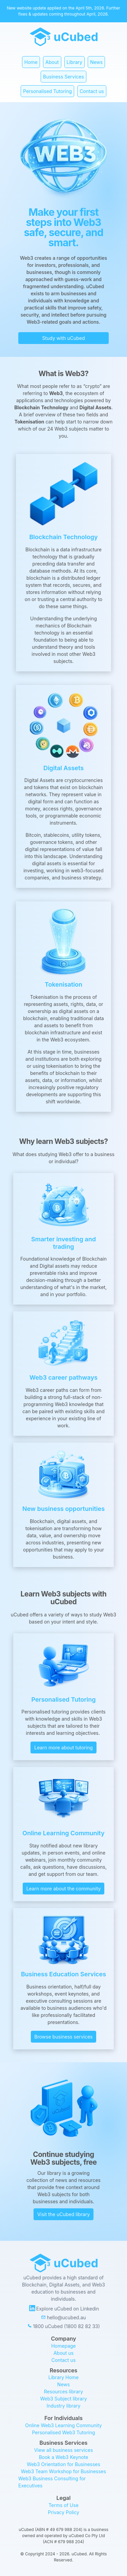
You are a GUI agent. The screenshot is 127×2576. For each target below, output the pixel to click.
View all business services (63, 2450)
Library (74, 62)
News (96, 62)
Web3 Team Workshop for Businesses (63, 2471)
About (52, 62)
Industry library (64, 2406)
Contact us (92, 91)
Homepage (63, 2346)
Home (31, 62)
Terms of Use (63, 2505)
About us (63, 2353)
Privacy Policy (63, 2512)
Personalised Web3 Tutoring (63, 2432)
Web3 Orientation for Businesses (63, 2464)
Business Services (63, 76)
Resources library (63, 2391)
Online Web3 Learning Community (63, 2425)
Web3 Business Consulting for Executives (52, 2482)
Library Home (63, 2377)
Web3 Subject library (63, 2398)
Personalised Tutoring (47, 91)
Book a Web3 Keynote (63, 2457)
